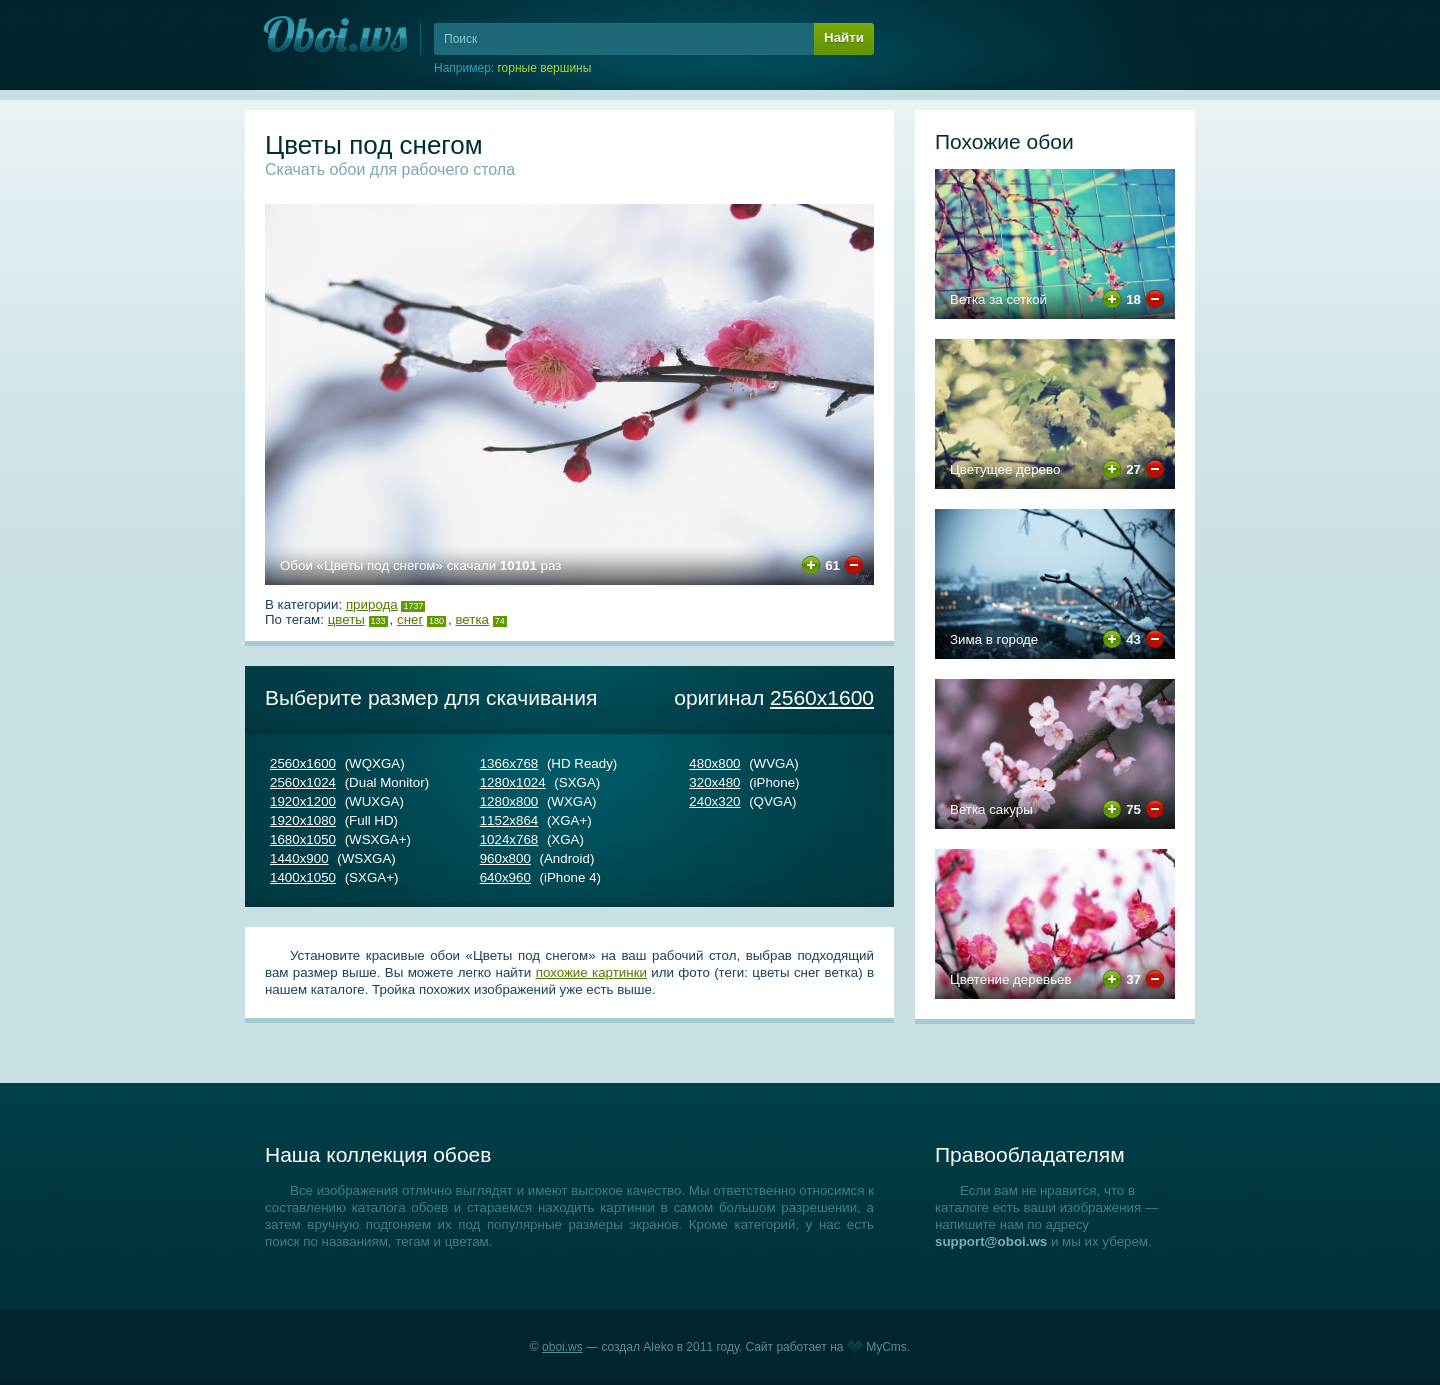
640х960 (505, 877)
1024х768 (509, 839)
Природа (372, 604)
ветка (472, 619)
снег (410, 619)
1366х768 (509, 763)
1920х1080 (303, 820)
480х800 (714, 763)
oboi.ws (562, 1347)
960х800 (505, 858)
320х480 (714, 782)
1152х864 (509, 820)
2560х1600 (822, 697)
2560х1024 (303, 782)
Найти (844, 37)
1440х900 (299, 858)
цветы (346, 619)
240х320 (714, 801)
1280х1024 (513, 782)
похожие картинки (591, 972)
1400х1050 (303, 877)
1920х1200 (303, 801)
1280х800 (509, 801)
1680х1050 (303, 839)
